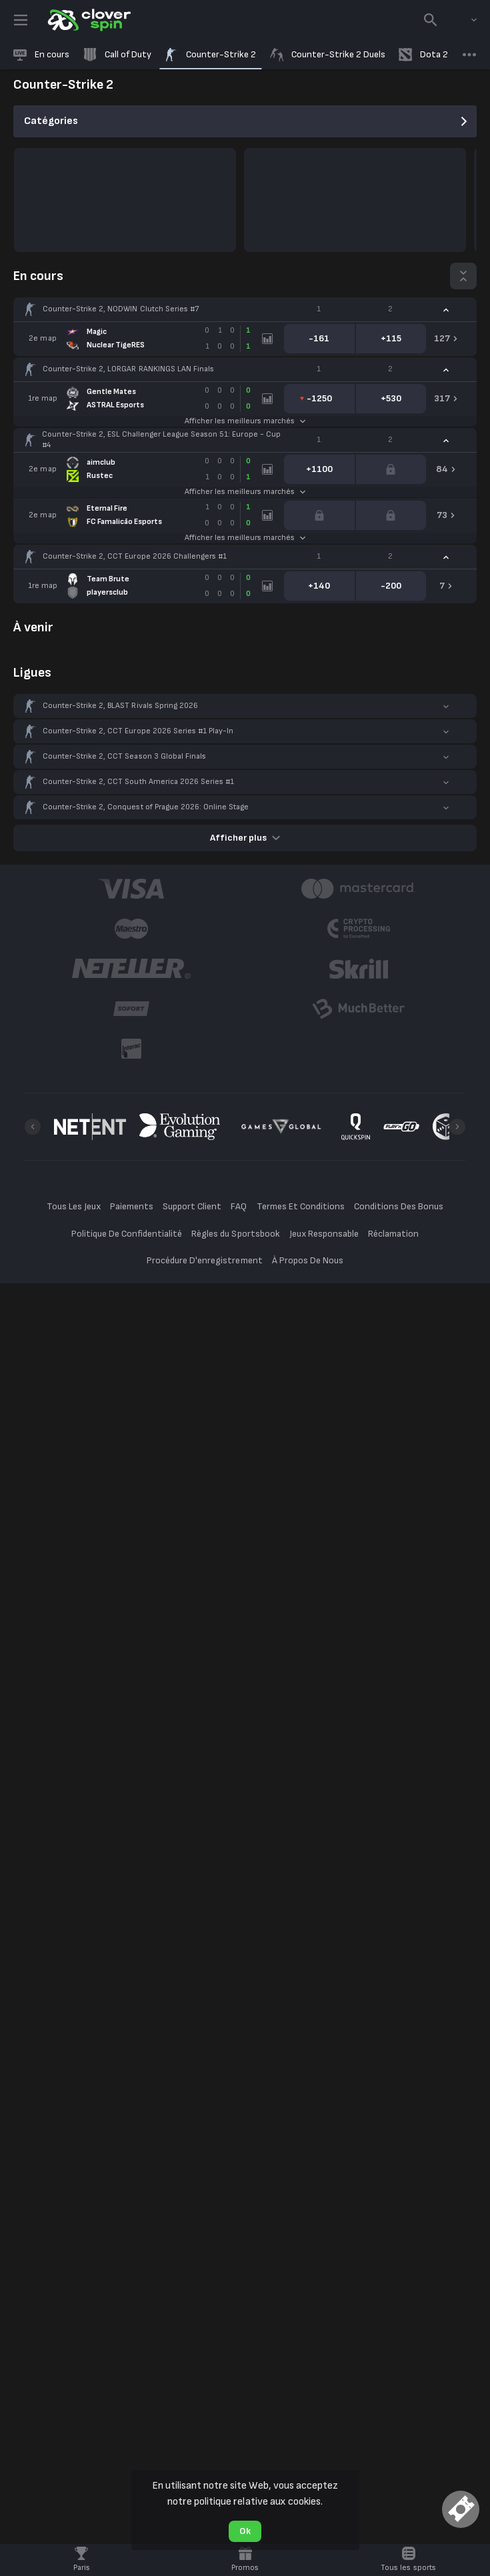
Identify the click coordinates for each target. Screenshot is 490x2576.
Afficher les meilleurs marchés (245, 421)
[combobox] (464, 20)
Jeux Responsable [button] (324, 1233)
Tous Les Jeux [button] (74, 1206)
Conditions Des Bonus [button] (398, 1206)
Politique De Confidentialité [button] (127, 1233)
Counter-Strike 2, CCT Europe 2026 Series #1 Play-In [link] (138, 731)
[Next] (457, 1127)
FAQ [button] (239, 1206)
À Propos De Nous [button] (307, 1260)
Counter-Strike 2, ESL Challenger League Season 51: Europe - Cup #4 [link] (161, 439)
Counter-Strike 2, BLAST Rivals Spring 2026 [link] (120, 706)
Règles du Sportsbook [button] (235, 1233)
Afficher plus (245, 837)
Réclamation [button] (393, 1233)
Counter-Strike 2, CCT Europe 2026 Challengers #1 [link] (135, 556)
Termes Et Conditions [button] (301, 1206)
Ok (245, 2531)
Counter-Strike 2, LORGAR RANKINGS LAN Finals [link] (128, 369)
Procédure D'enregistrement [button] (205, 1260)
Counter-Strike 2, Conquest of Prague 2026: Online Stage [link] (146, 807)
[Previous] (33, 1127)
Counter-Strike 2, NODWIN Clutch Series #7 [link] (121, 309)
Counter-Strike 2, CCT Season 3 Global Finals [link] (124, 756)
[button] (245, 309)
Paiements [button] (131, 1206)
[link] (88, 20)
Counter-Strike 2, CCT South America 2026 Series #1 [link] (138, 782)
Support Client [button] (192, 1206)
